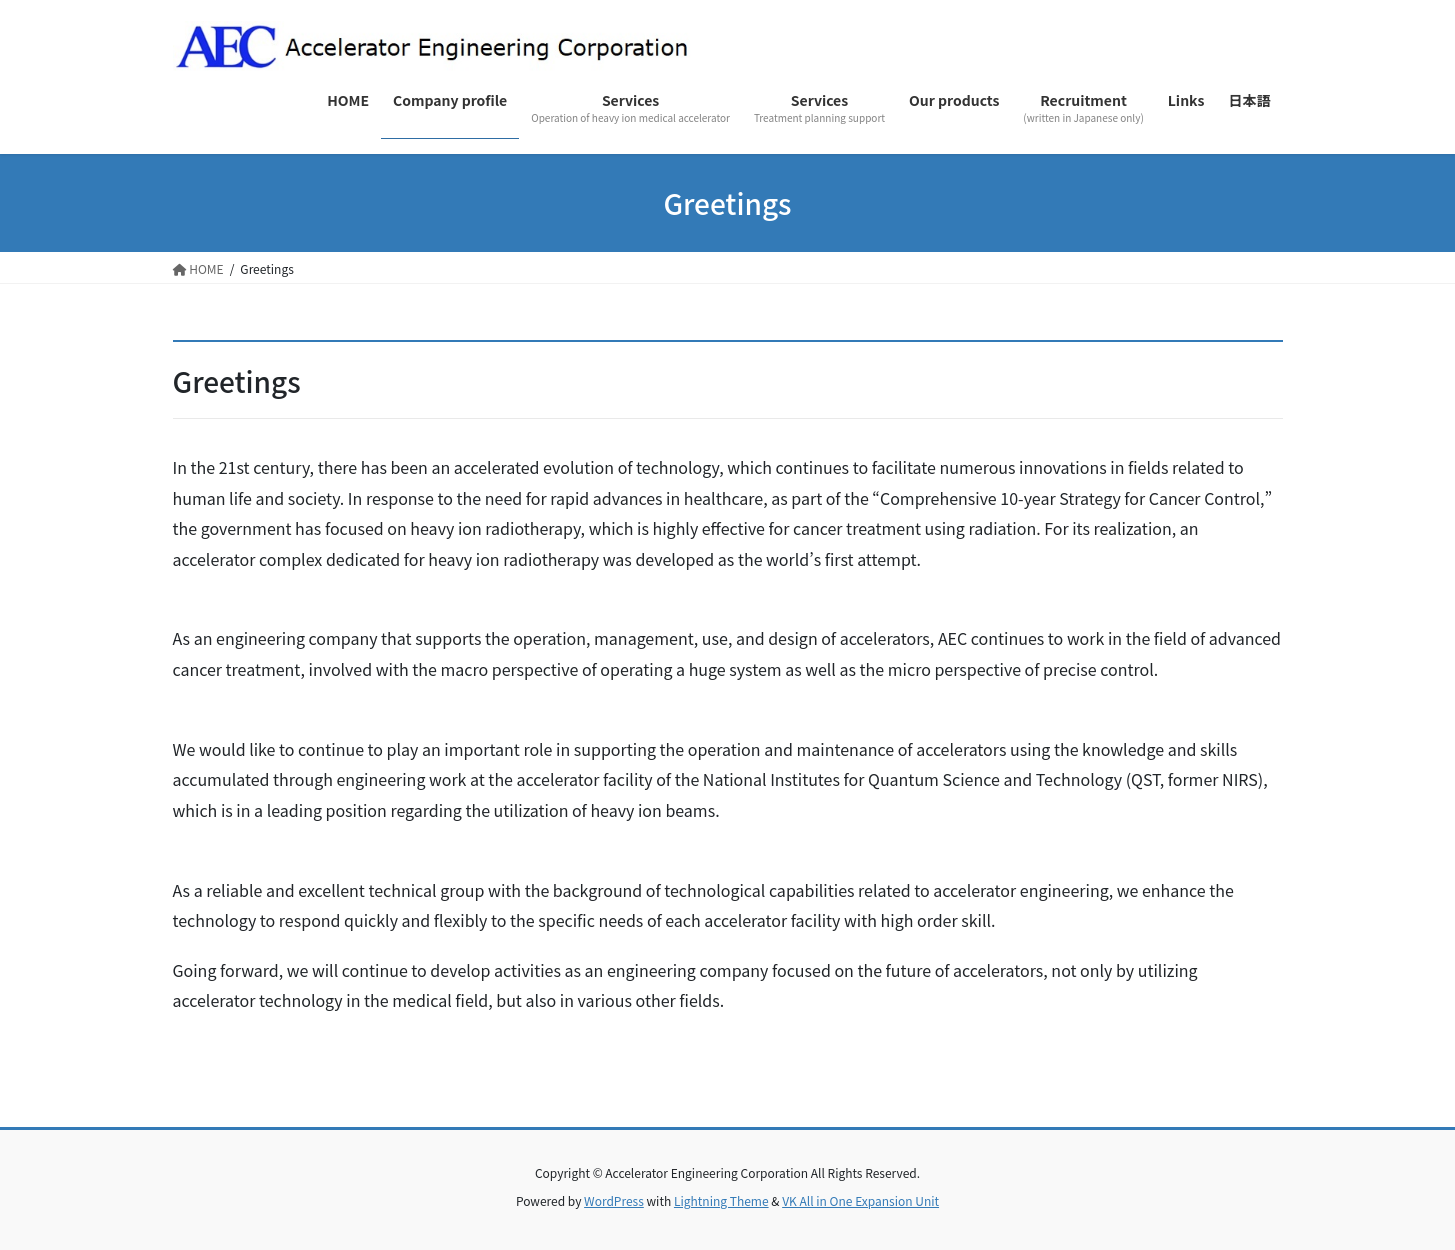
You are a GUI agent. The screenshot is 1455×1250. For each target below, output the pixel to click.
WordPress (614, 1200)
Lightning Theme (721, 1200)
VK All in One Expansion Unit (860, 1200)
